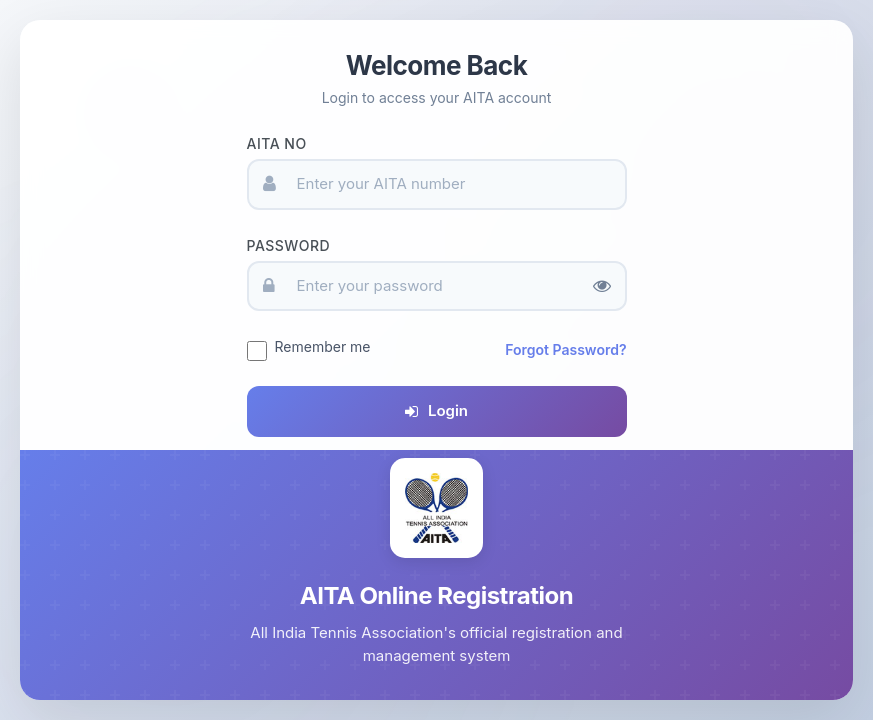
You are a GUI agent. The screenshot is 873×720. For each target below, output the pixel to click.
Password (289, 245)
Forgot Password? (565, 349)
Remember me (323, 346)
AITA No (277, 143)
